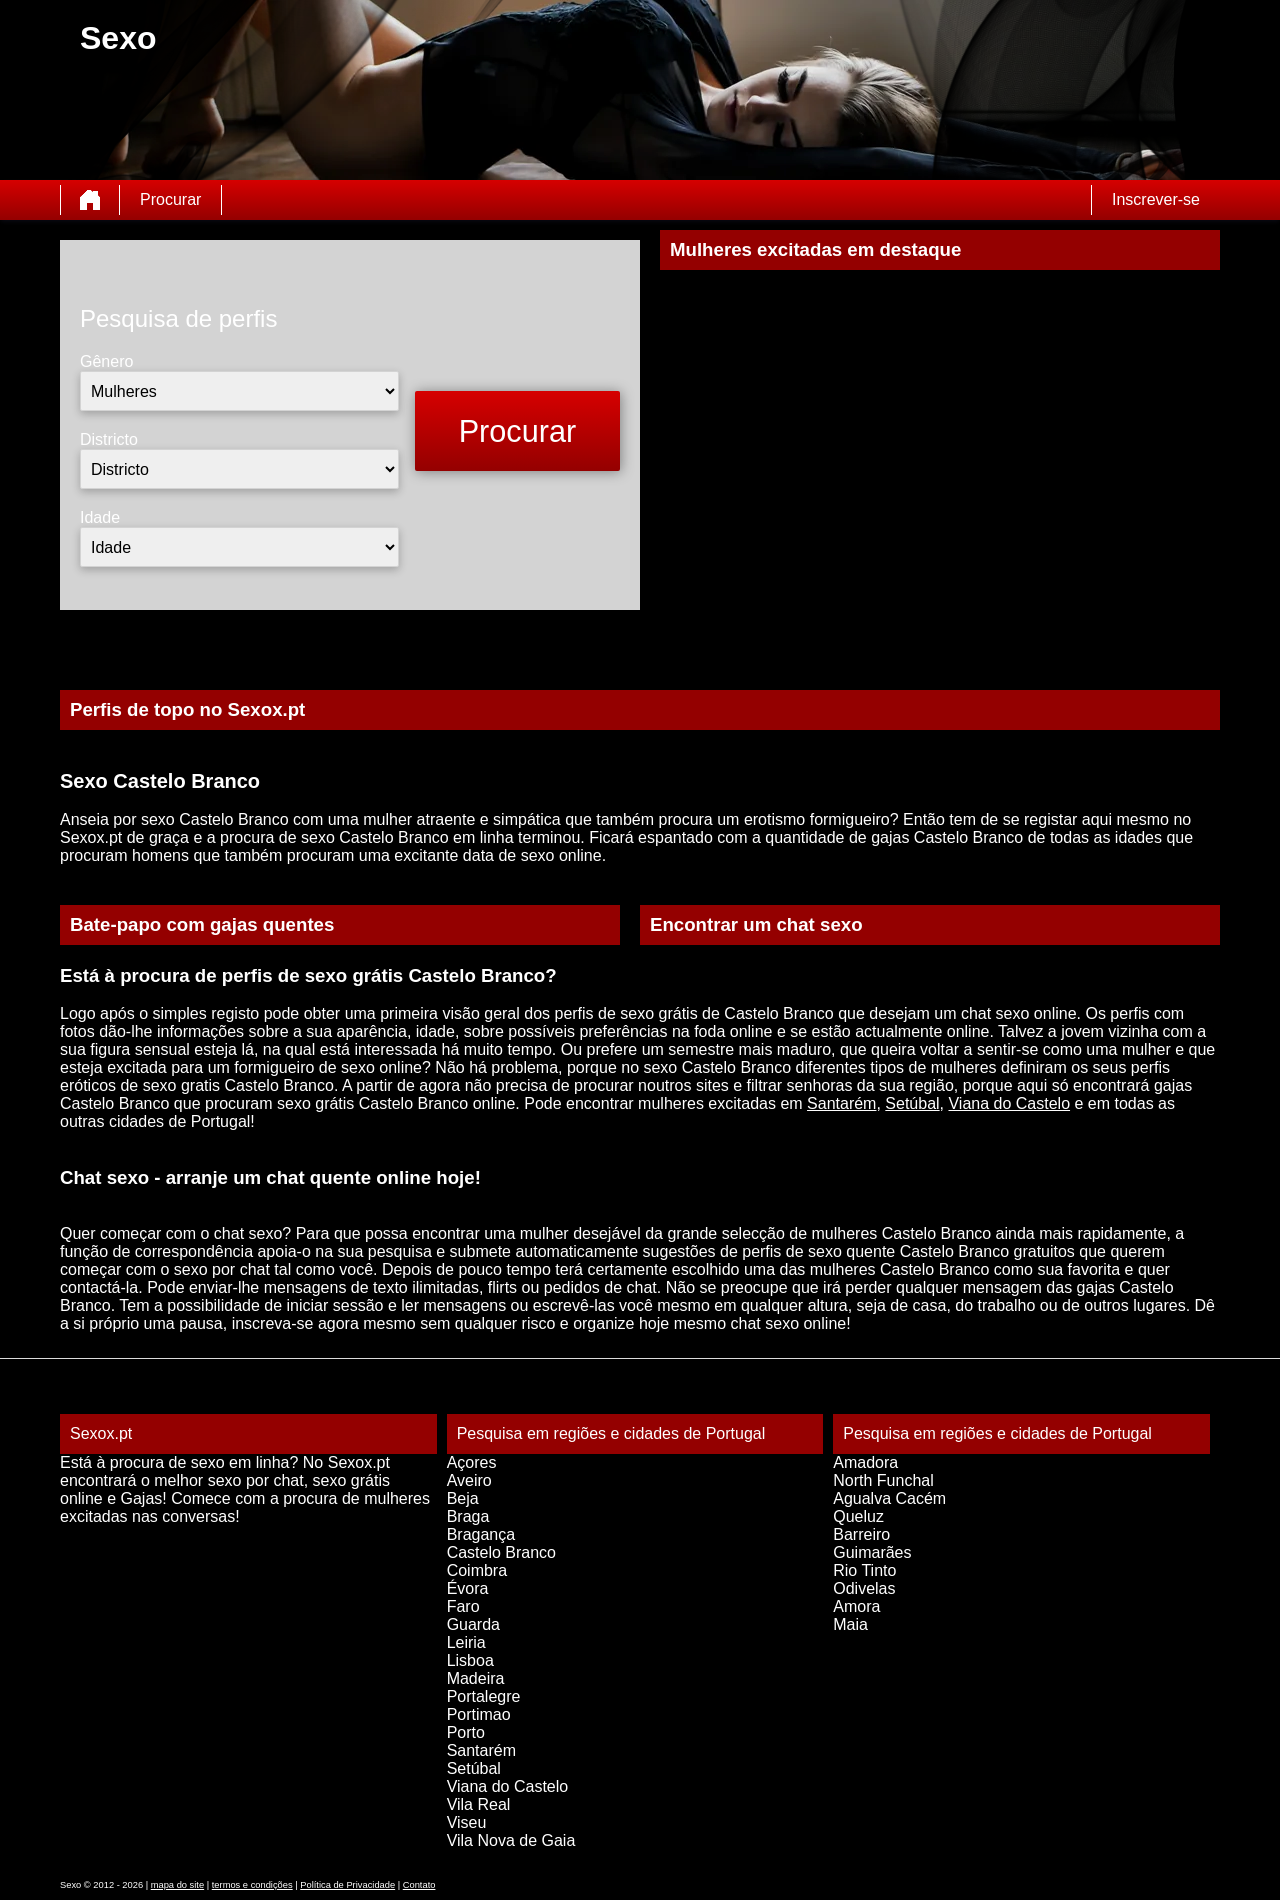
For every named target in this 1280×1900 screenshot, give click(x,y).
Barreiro (861, 1534)
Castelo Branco (501, 1552)
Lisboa (470, 1660)
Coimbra (477, 1570)
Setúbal (912, 1103)
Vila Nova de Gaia (511, 1840)
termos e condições (252, 1885)
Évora (468, 1588)
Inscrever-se (1156, 199)
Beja (463, 1498)
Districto (109, 439)
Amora (856, 1606)
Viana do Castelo (1009, 1103)
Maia (850, 1624)
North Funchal (883, 1480)
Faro (463, 1606)
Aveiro (469, 1480)
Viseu (467, 1822)
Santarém (841, 1103)
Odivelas (864, 1588)
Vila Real (479, 1804)
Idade (100, 517)
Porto (466, 1732)
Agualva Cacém (889, 1498)
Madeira (476, 1678)
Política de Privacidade (347, 1885)
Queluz (858, 1516)
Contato (419, 1885)
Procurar (170, 199)
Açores (472, 1462)
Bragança (481, 1534)
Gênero (106, 361)
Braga (468, 1516)
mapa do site (177, 1885)
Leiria (466, 1642)
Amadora (865, 1462)
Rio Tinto (864, 1570)
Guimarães (872, 1552)
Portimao (479, 1714)
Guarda (473, 1624)
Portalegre (484, 1696)
